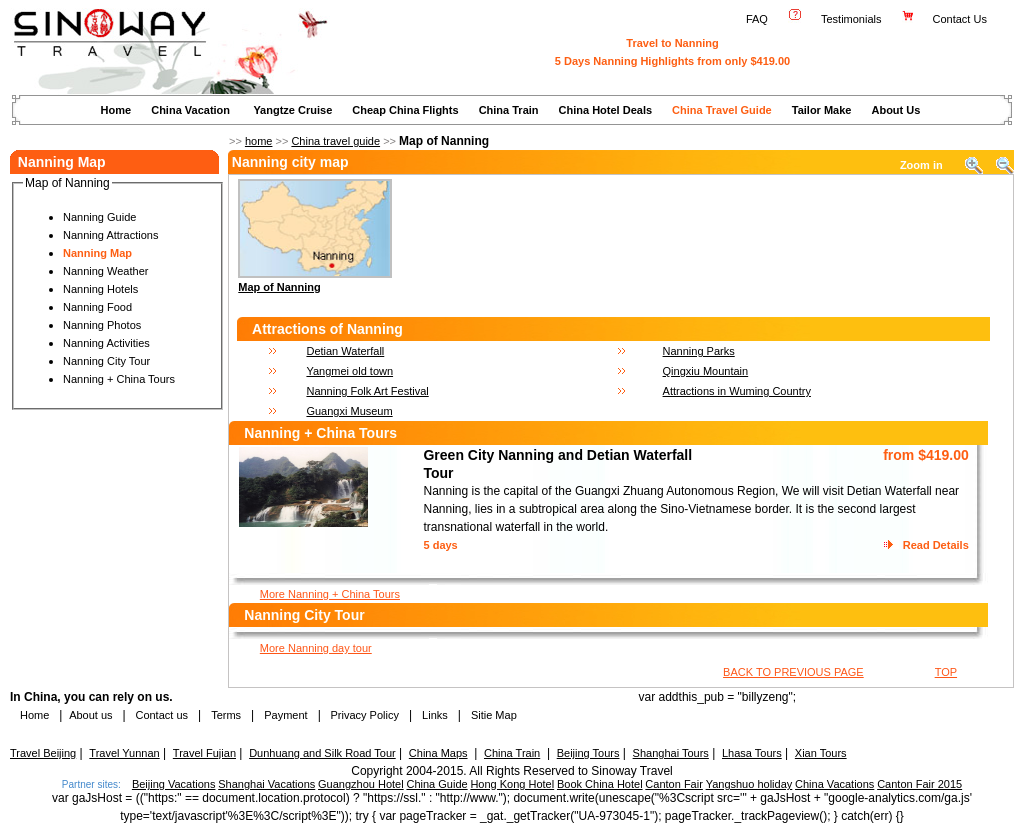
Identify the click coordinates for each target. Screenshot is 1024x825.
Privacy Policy (363, 715)
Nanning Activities (106, 343)
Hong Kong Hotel (512, 784)
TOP (946, 672)
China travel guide (335, 141)
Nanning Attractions (110, 235)
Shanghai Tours (671, 753)
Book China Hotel (600, 784)
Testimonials (851, 19)
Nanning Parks (699, 351)
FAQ (757, 19)
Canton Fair (673, 784)
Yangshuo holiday (749, 784)
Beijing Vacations (174, 784)
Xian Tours (821, 753)
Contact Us (961, 19)
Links (435, 715)
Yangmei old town (349, 371)
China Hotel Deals (606, 110)
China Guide (436, 784)
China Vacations (834, 784)
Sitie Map (494, 715)
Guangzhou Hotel (361, 784)
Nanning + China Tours (119, 379)
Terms (226, 715)
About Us (895, 110)
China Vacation (190, 110)
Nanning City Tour (106, 361)
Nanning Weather (105, 271)
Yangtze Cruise (292, 110)
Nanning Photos (102, 325)
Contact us (160, 715)
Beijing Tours (588, 753)
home (259, 141)
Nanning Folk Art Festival (367, 391)
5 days (440, 545)
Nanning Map (97, 253)
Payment (285, 715)
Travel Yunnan (124, 753)
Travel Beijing (43, 753)
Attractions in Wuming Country (737, 391)
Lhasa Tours (752, 753)
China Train (509, 110)
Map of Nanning (279, 287)
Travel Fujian (204, 753)
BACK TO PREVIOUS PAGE (793, 672)
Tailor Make (822, 110)
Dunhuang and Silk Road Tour (322, 753)
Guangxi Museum (349, 411)
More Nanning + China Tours (330, 594)
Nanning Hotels (100, 289)
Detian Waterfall (345, 351)
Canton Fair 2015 (919, 784)
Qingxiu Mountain (706, 371)
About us (90, 715)
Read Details (936, 545)
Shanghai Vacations (266, 784)
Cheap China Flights (405, 110)
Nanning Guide (99, 217)
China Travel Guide (722, 110)
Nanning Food (97, 307)
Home (116, 110)
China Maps (438, 753)
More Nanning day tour (316, 648)
